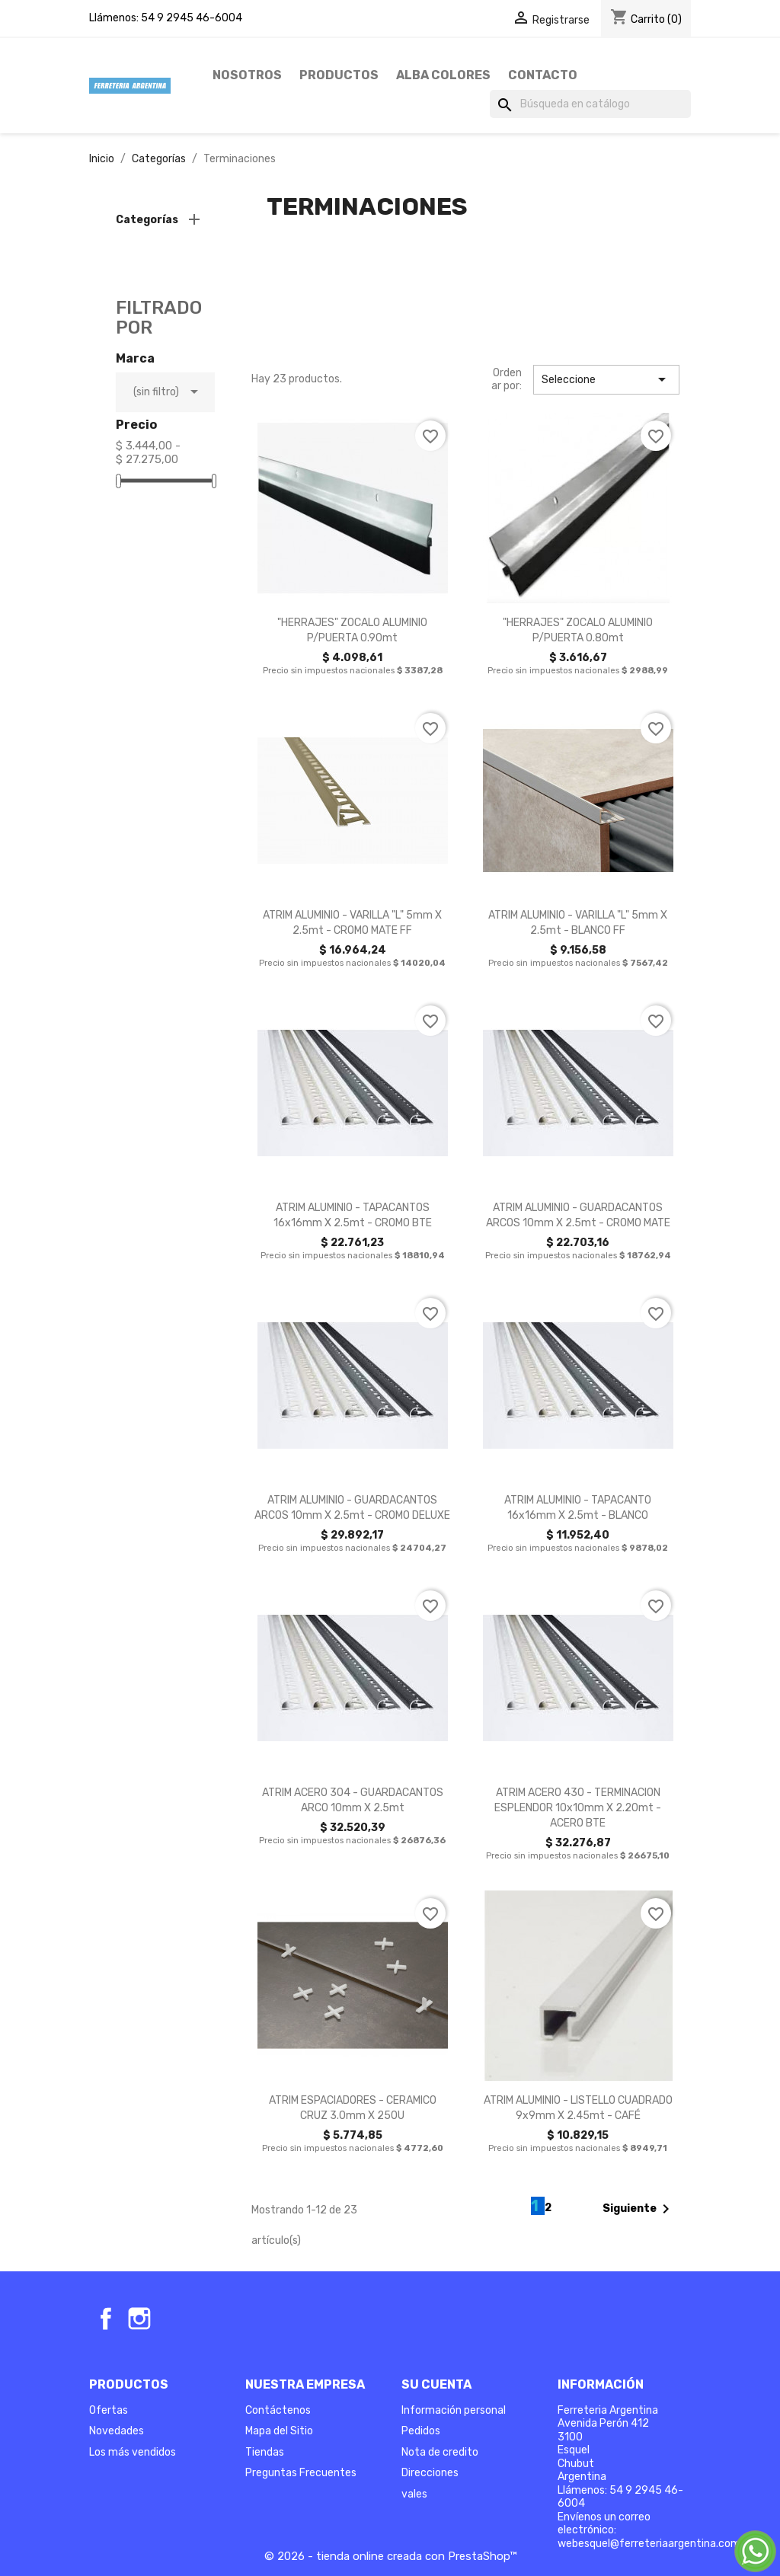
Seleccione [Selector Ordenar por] (606, 379)
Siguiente (639, 2209)
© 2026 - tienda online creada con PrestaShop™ (390, 2556)
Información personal (453, 2410)
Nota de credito (439, 2452)
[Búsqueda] (590, 104)
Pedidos (420, 2430)
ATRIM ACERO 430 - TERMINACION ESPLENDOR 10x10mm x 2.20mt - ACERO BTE (577, 1808)
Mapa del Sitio (279, 2430)
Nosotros (247, 75)
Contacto (542, 75)
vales (414, 2494)
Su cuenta (436, 2384)
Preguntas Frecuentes (300, 2472)
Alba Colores (443, 75)
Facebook (106, 2318)
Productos (339, 75)
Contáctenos (278, 2410)
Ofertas (108, 2410)
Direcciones (430, 2472)
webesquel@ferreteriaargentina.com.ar (655, 2543)
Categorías (147, 219)
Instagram (139, 2318)
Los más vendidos (132, 2452)
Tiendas (264, 2452)
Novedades (116, 2430)
